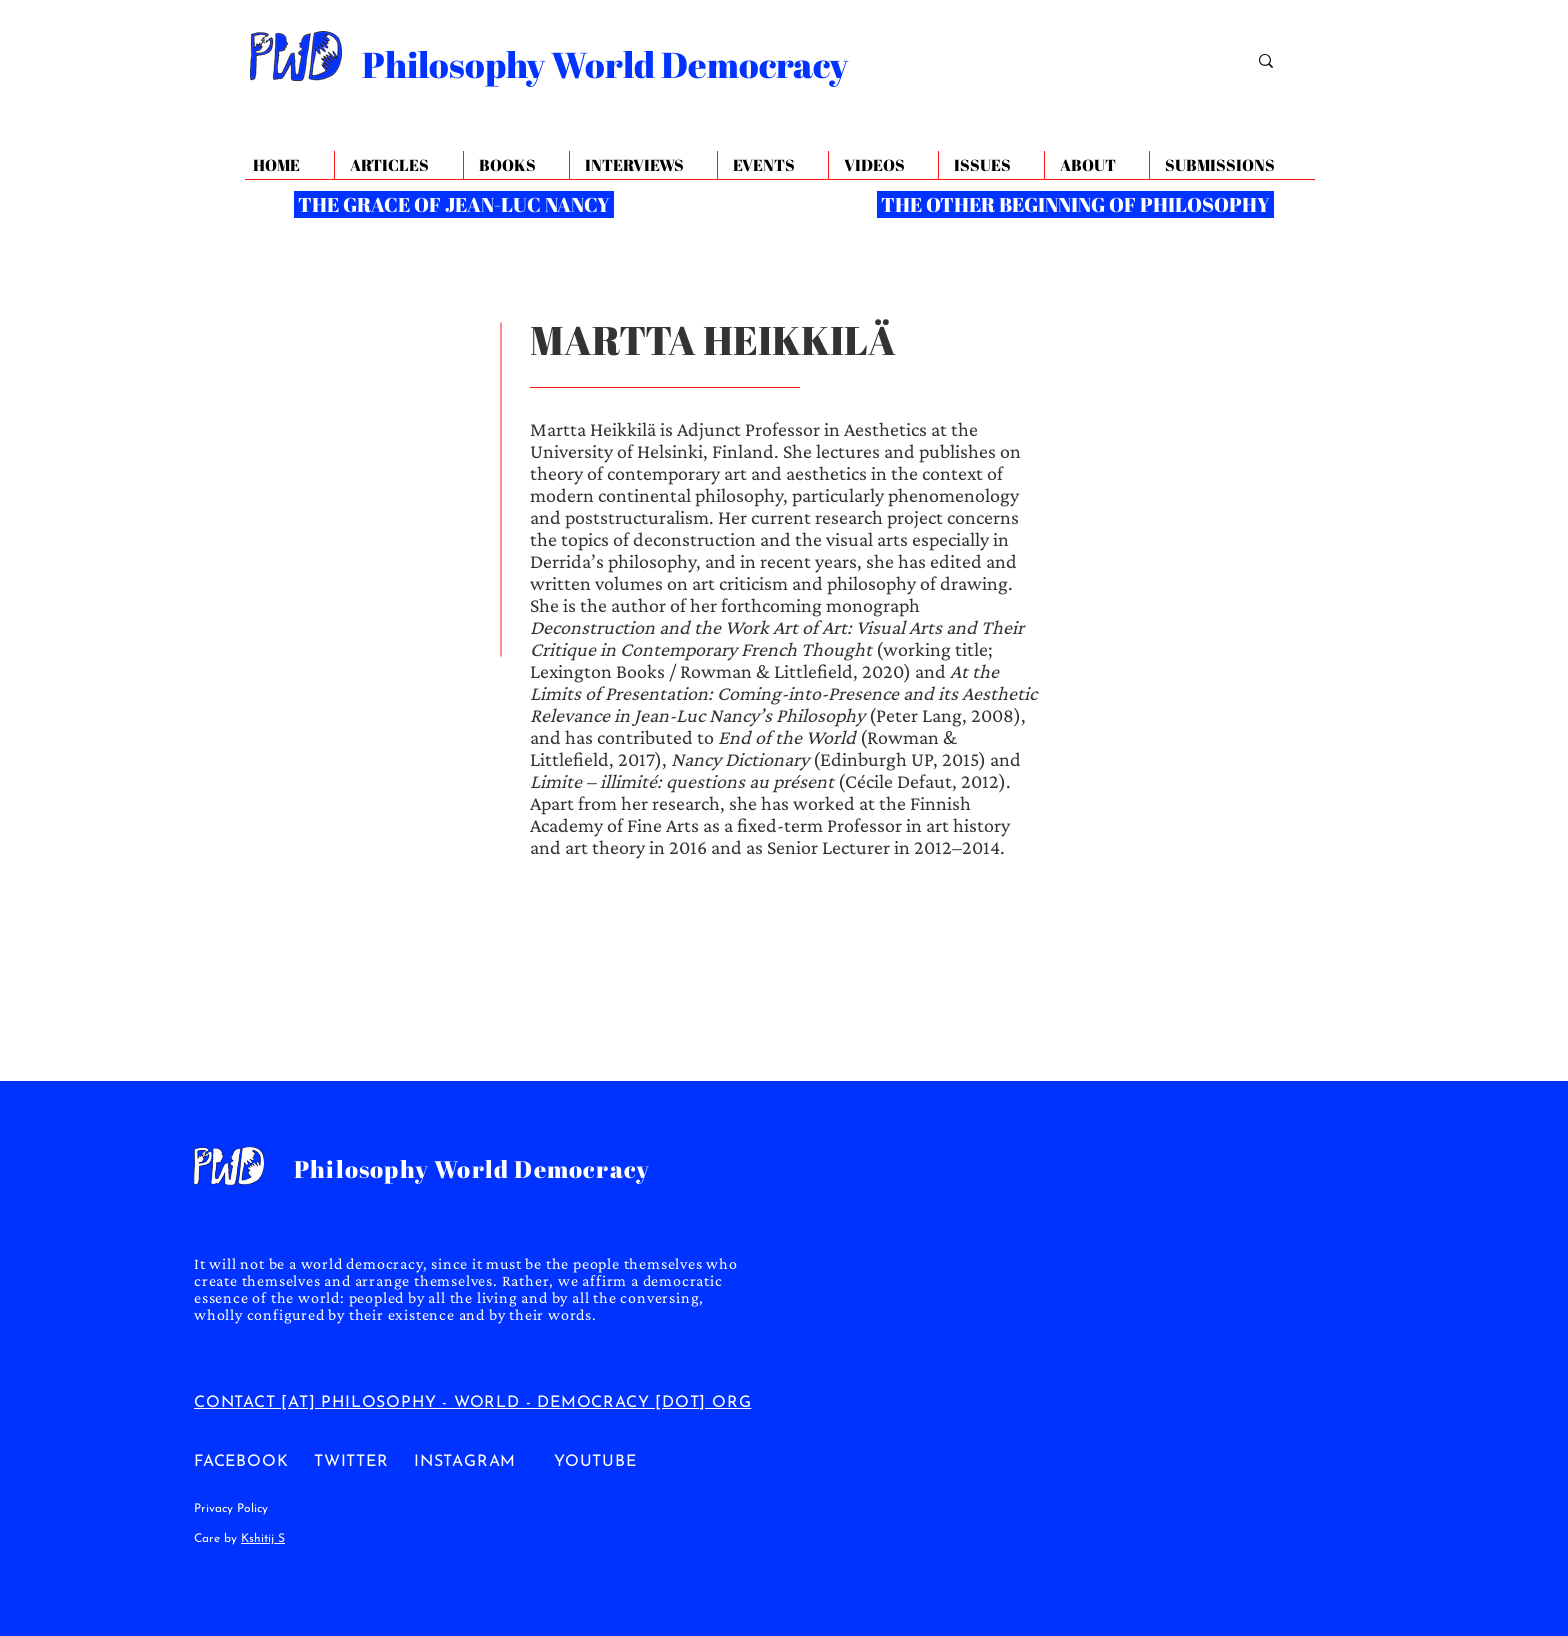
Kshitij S (263, 1539)
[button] (1096, 165)
